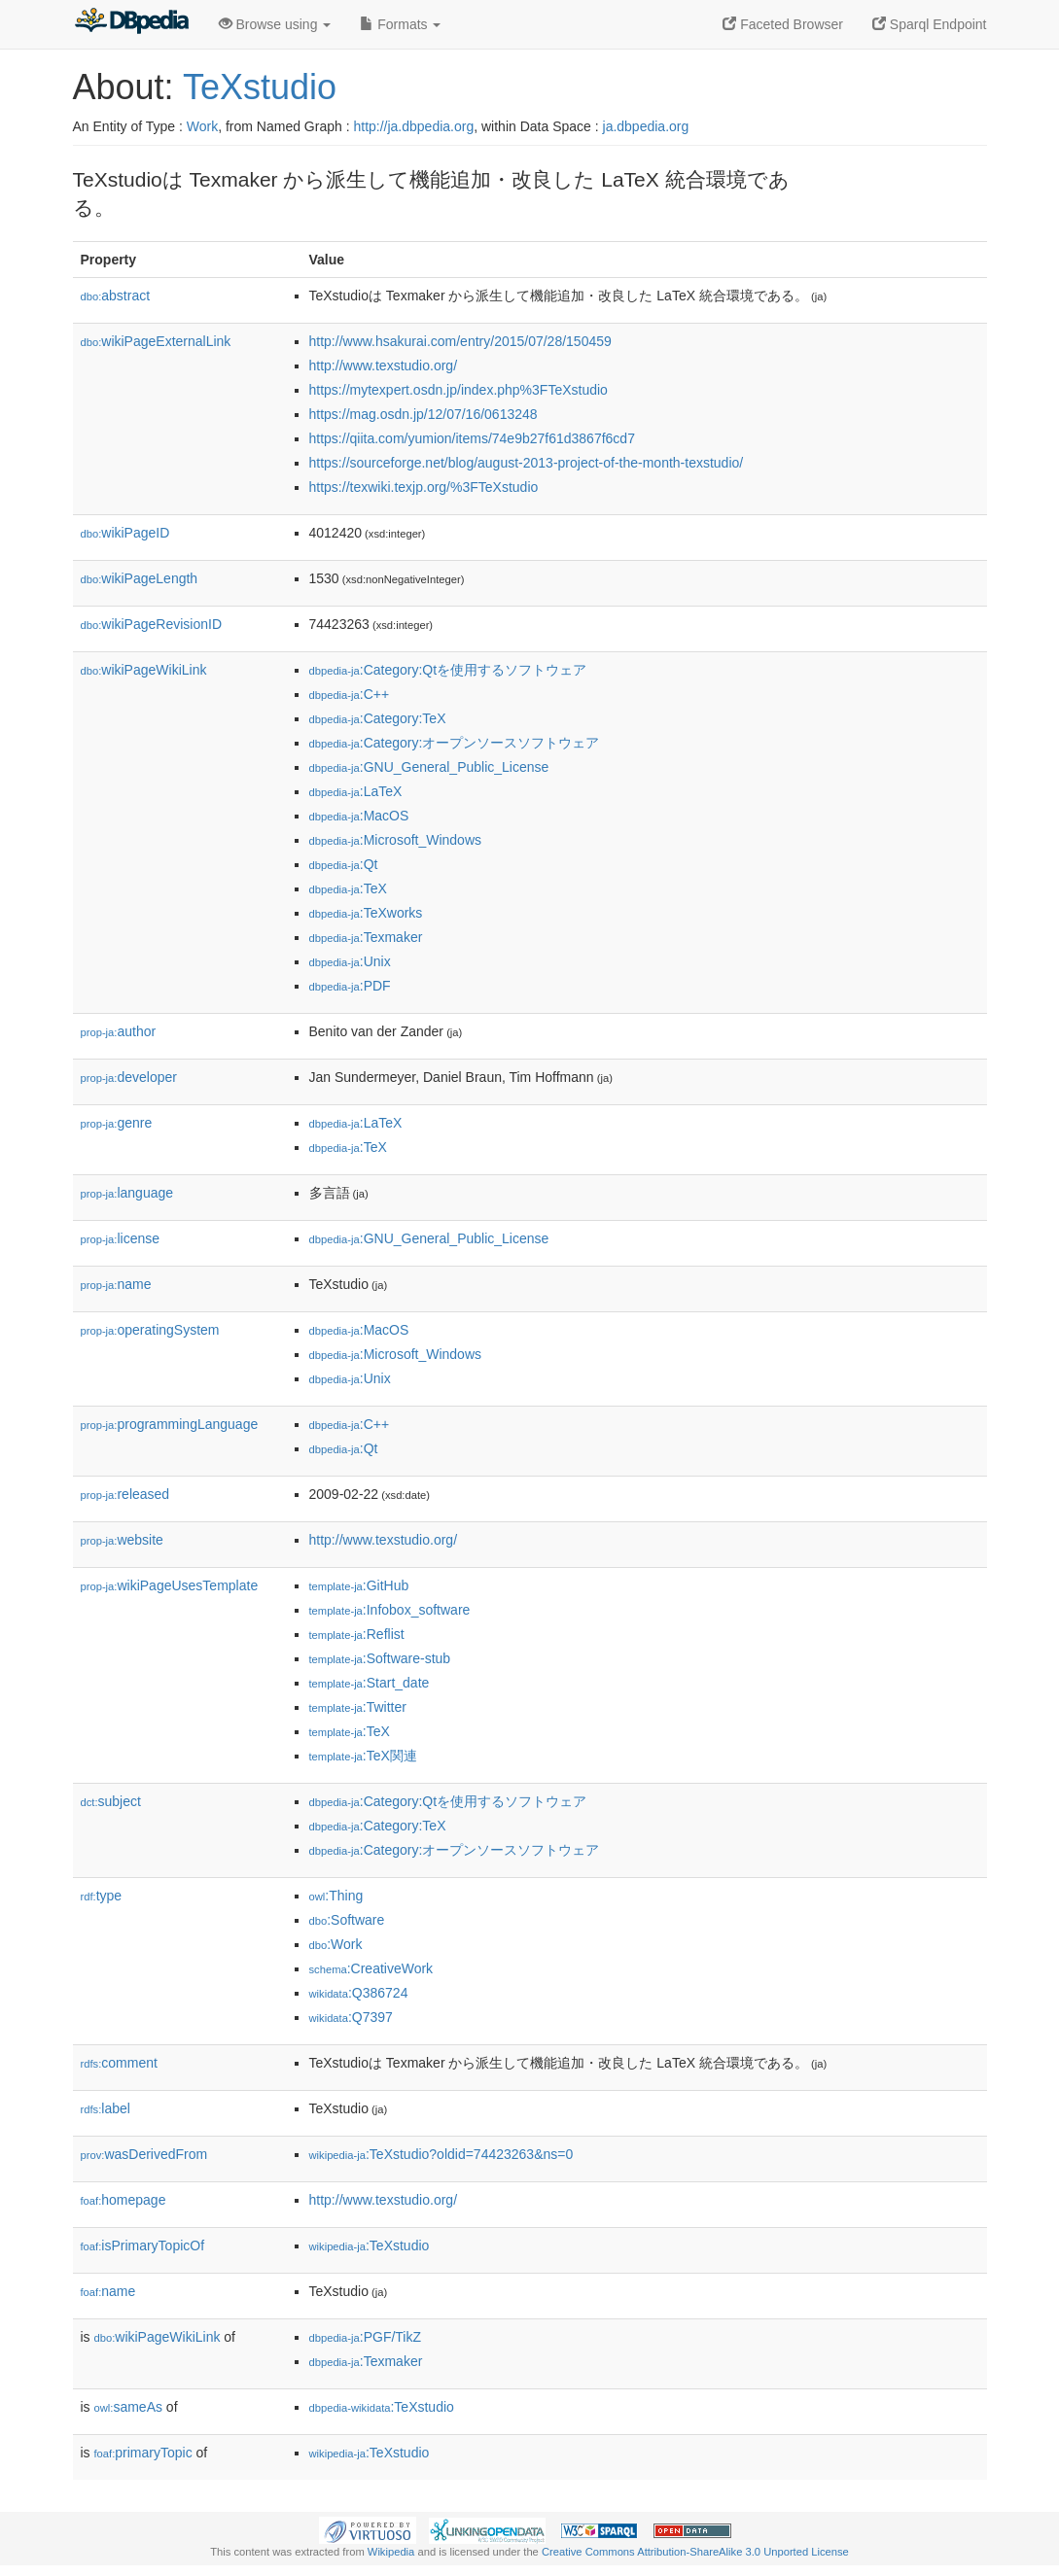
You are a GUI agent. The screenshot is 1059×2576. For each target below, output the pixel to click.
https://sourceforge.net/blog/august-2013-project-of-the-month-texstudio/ (526, 462)
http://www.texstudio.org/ (383, 365)
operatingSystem (150, 1330)
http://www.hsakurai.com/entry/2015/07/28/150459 (460, 341)
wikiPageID (125, 532)
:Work (336, 1944)
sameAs (128, 2407)
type (102, 1895)
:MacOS (359, 815)
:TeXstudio (369, 2245)
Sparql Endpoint (929, 24)
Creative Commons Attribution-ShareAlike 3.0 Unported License (695, 2552)
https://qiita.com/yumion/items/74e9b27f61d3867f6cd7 (472, 438)
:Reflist (357, 1634)
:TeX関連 (363, 1755)
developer (129, 1077)
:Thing (336, 1895)
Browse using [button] (275, 24)
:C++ (349, 694)
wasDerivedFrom (144, 2154)
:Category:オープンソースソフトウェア (454, 742)
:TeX (348, 888)
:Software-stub (380, 1658)
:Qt (343, 864)
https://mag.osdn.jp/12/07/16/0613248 (423, 414)
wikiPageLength (139, 578)
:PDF (350, 985)
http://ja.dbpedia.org (413, 126)
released (125, 1494)
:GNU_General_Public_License (429, 767)
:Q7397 (351, 2017)
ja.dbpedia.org (646, 126)
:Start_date (369, 1682)
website (122, 1540)
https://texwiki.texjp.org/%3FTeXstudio (424, 487)
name (116, 1284)
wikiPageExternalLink (156, 341)
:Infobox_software (390, 1610)
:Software (347, 1920)
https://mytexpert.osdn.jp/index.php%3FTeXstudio (458, 390)
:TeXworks (366, 913)
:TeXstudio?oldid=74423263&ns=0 (441, 2154)
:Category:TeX (377, 718)
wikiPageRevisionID (152, 624)
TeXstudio (259, 87)
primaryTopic (143, 2452)
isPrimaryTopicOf (143, 2245)
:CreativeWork (371, 1968)
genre (117, 1123)
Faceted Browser (783, 24)
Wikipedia (391, 2552)
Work (202, 126)
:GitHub (359, 1585)
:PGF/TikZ (365, 2337)
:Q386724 (358, 1993)
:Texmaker (366, 937)
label (105, 2108)
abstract (116, 295)
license (120, 1238)
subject (111, 1801)
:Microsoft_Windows (395, 840)
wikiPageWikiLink (144, 670)
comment (119, 2063)
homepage (123, 2200)
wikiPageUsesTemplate (170, 1585)
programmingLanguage (170, 1424)
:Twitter (357, 1707)
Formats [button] (400, 24)
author (119, 1031)
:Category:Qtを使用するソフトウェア (448, 670)
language (127, 1193)
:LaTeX (356, 791)
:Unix (350, 961)
